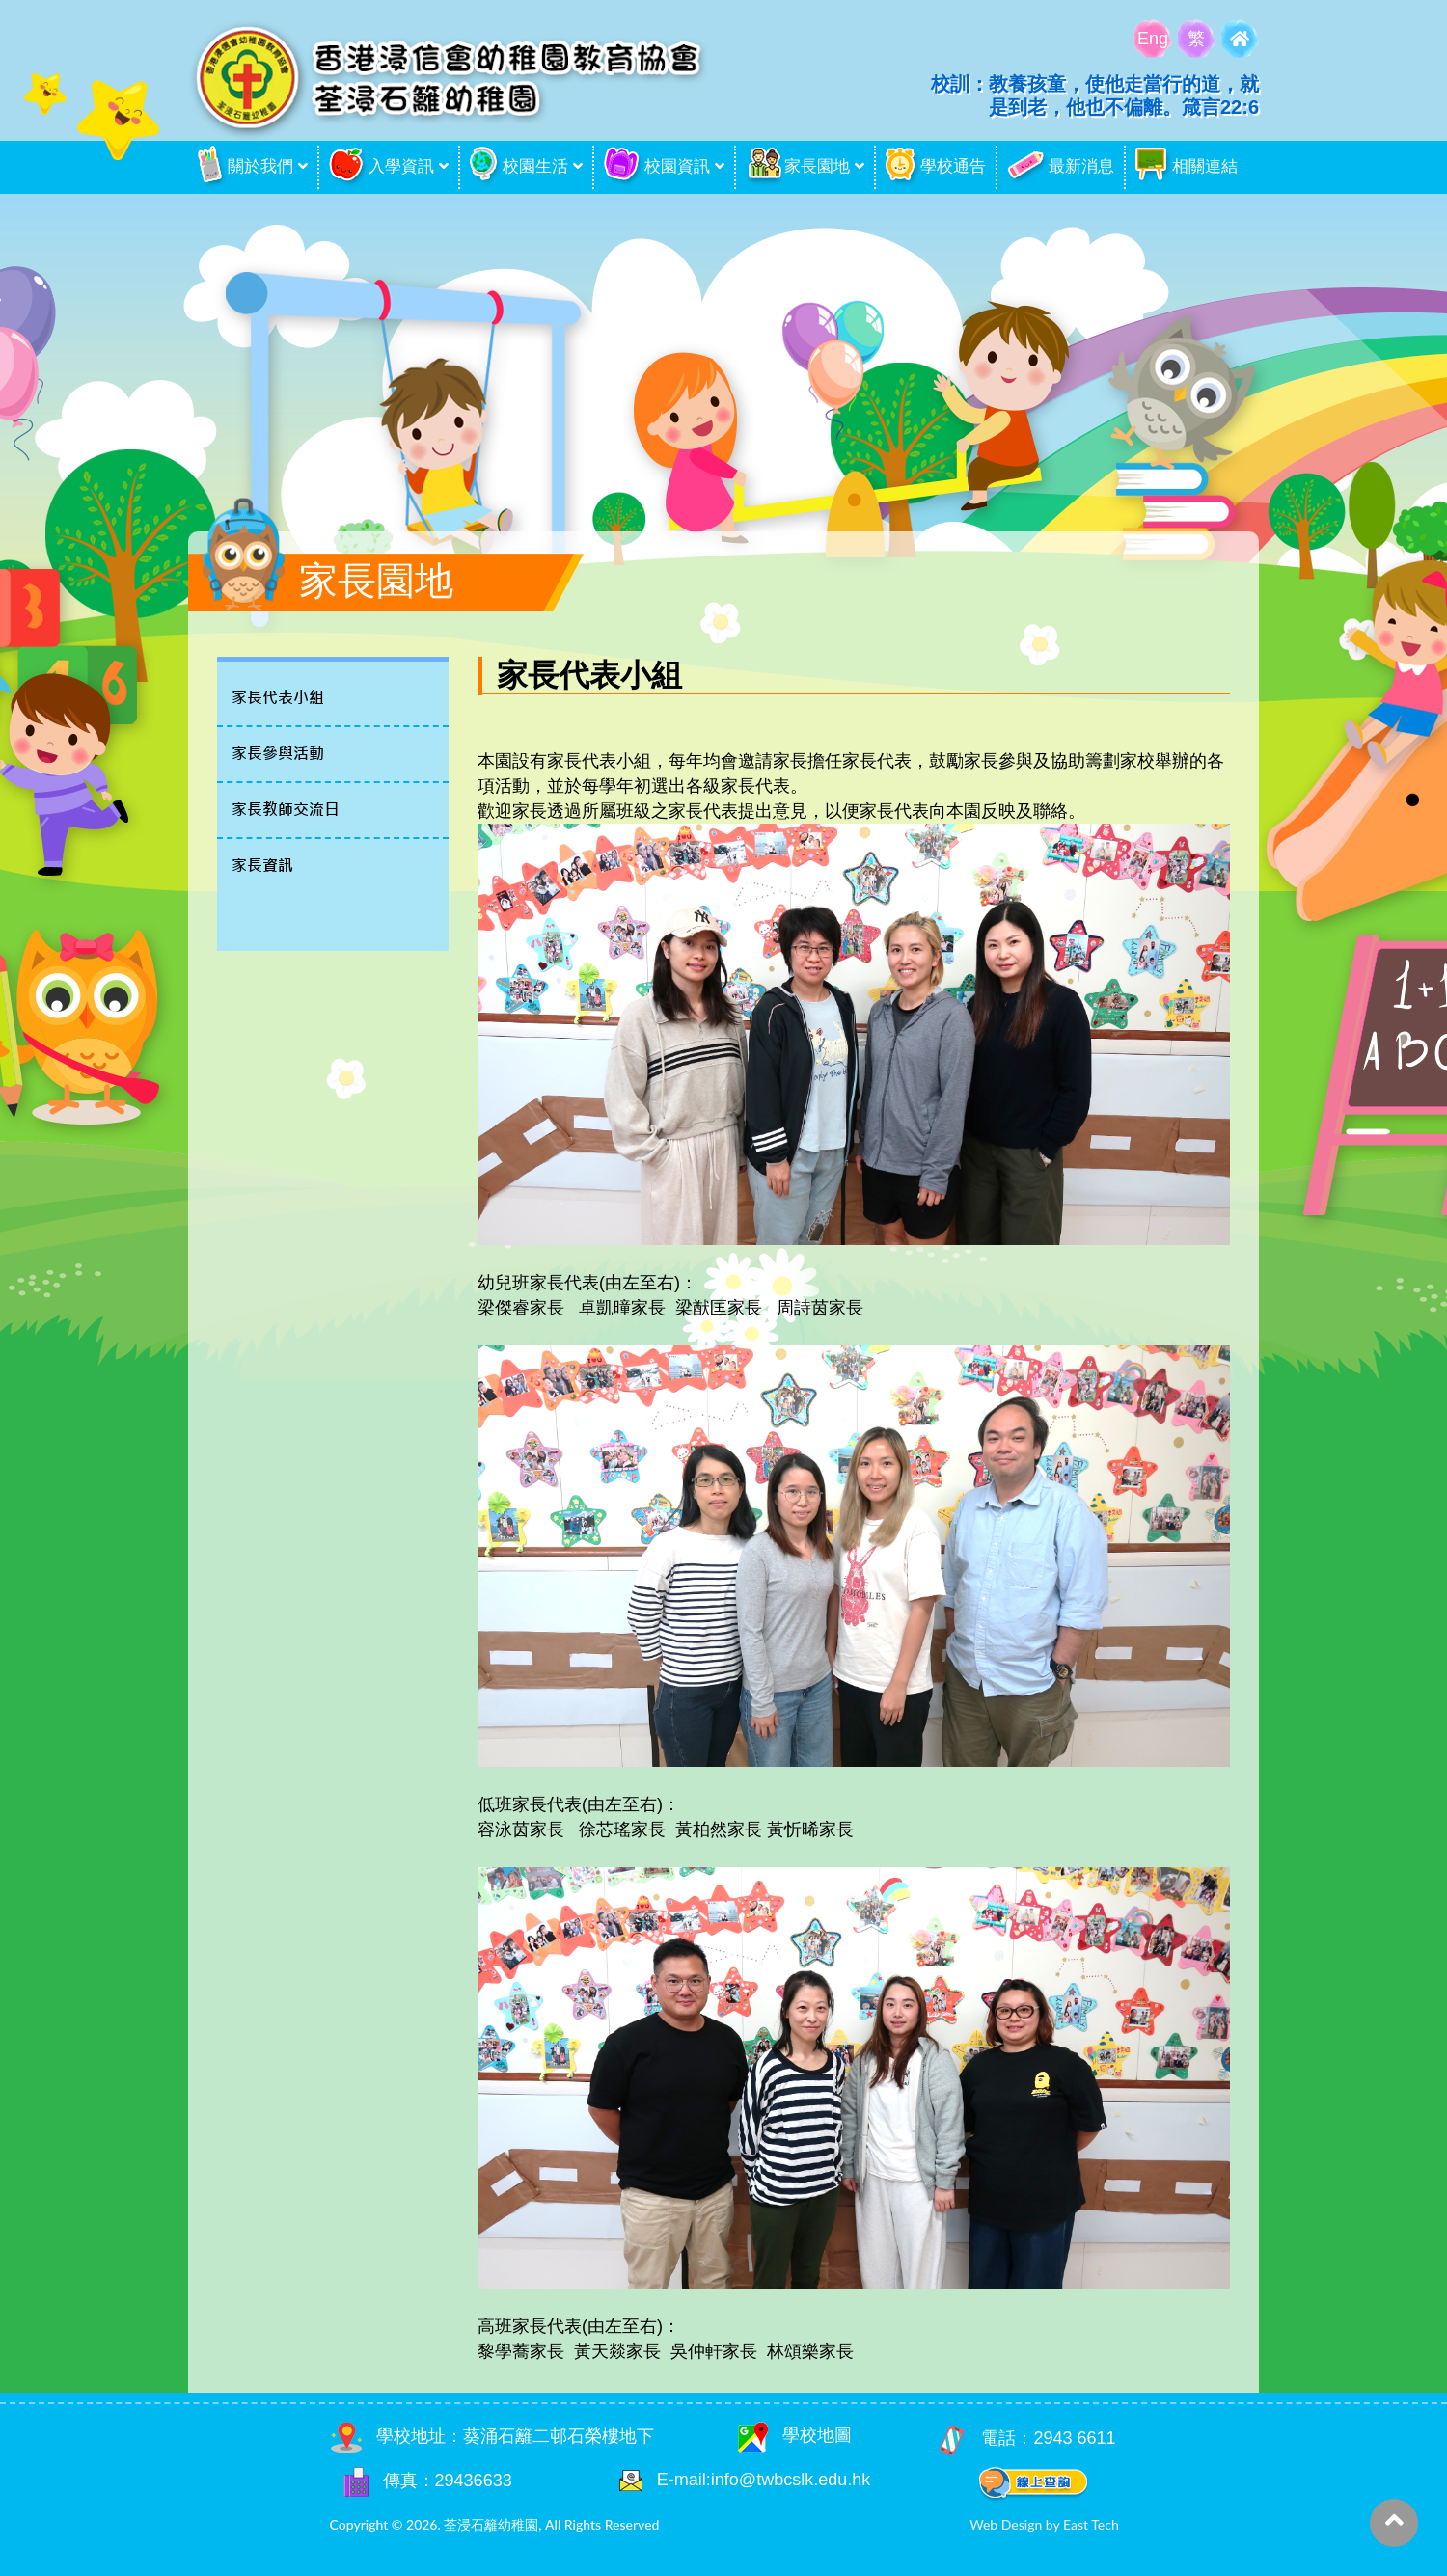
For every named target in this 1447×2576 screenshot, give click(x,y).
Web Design (1005, 2524)
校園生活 (519, 167)
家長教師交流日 (286, 810)
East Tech (1091, 2524)
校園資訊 (657, 167)
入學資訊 (381, 167)
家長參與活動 (278, 754)
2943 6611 (1074, 2438)
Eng (1152, 38)
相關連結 (1186, 167)
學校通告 (936, 167)
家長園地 (798, 167)
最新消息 (1060, 167)
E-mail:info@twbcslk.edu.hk (763, 2479)
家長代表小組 (278, 698)
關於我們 (245, 167)
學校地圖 (795, 2435)
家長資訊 (262, 865)
